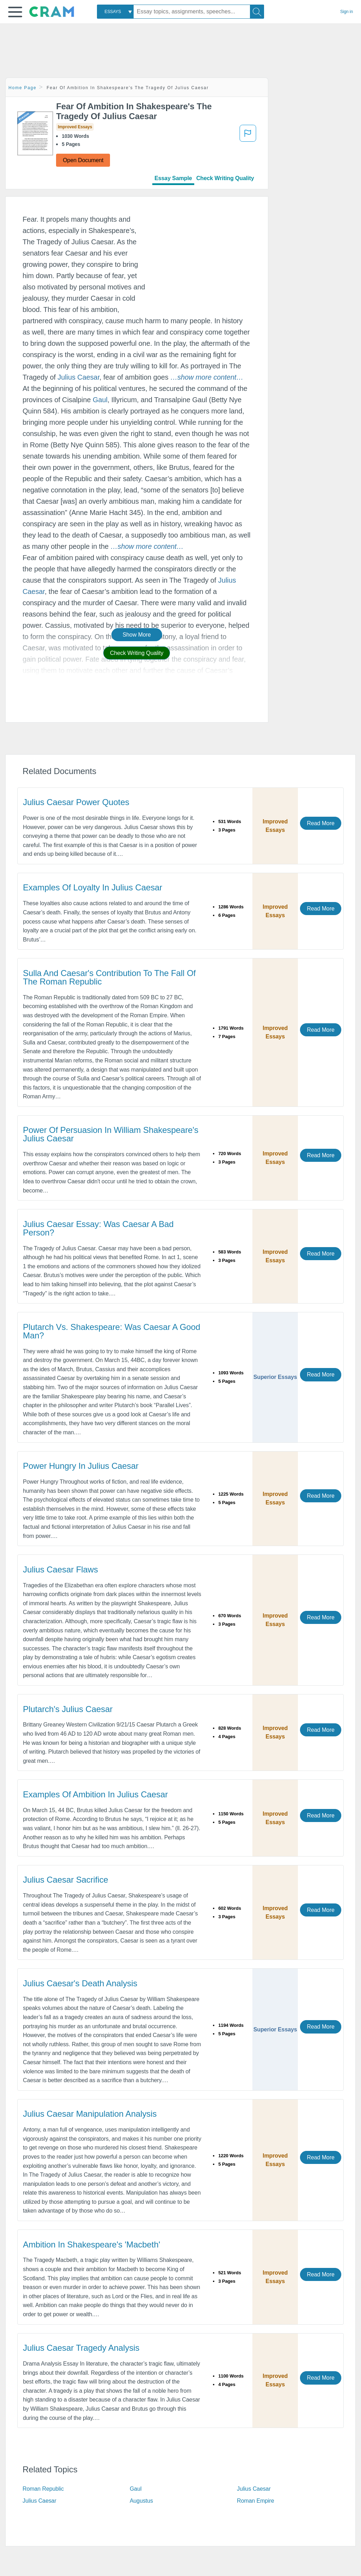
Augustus (141, 2501)
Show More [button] (137, 635)
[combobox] (115, 12)
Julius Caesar (78, 377)
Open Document (83, 160)
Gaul (100, 400)
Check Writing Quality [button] (136, 653)
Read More (320, 823)
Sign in (346, 11)
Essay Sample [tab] (173, 178)
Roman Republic (43, 2489)
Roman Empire (255, 2501)
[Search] (257, 12)
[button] (15, 12)
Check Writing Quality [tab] (225, 178)
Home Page (22, 87)
